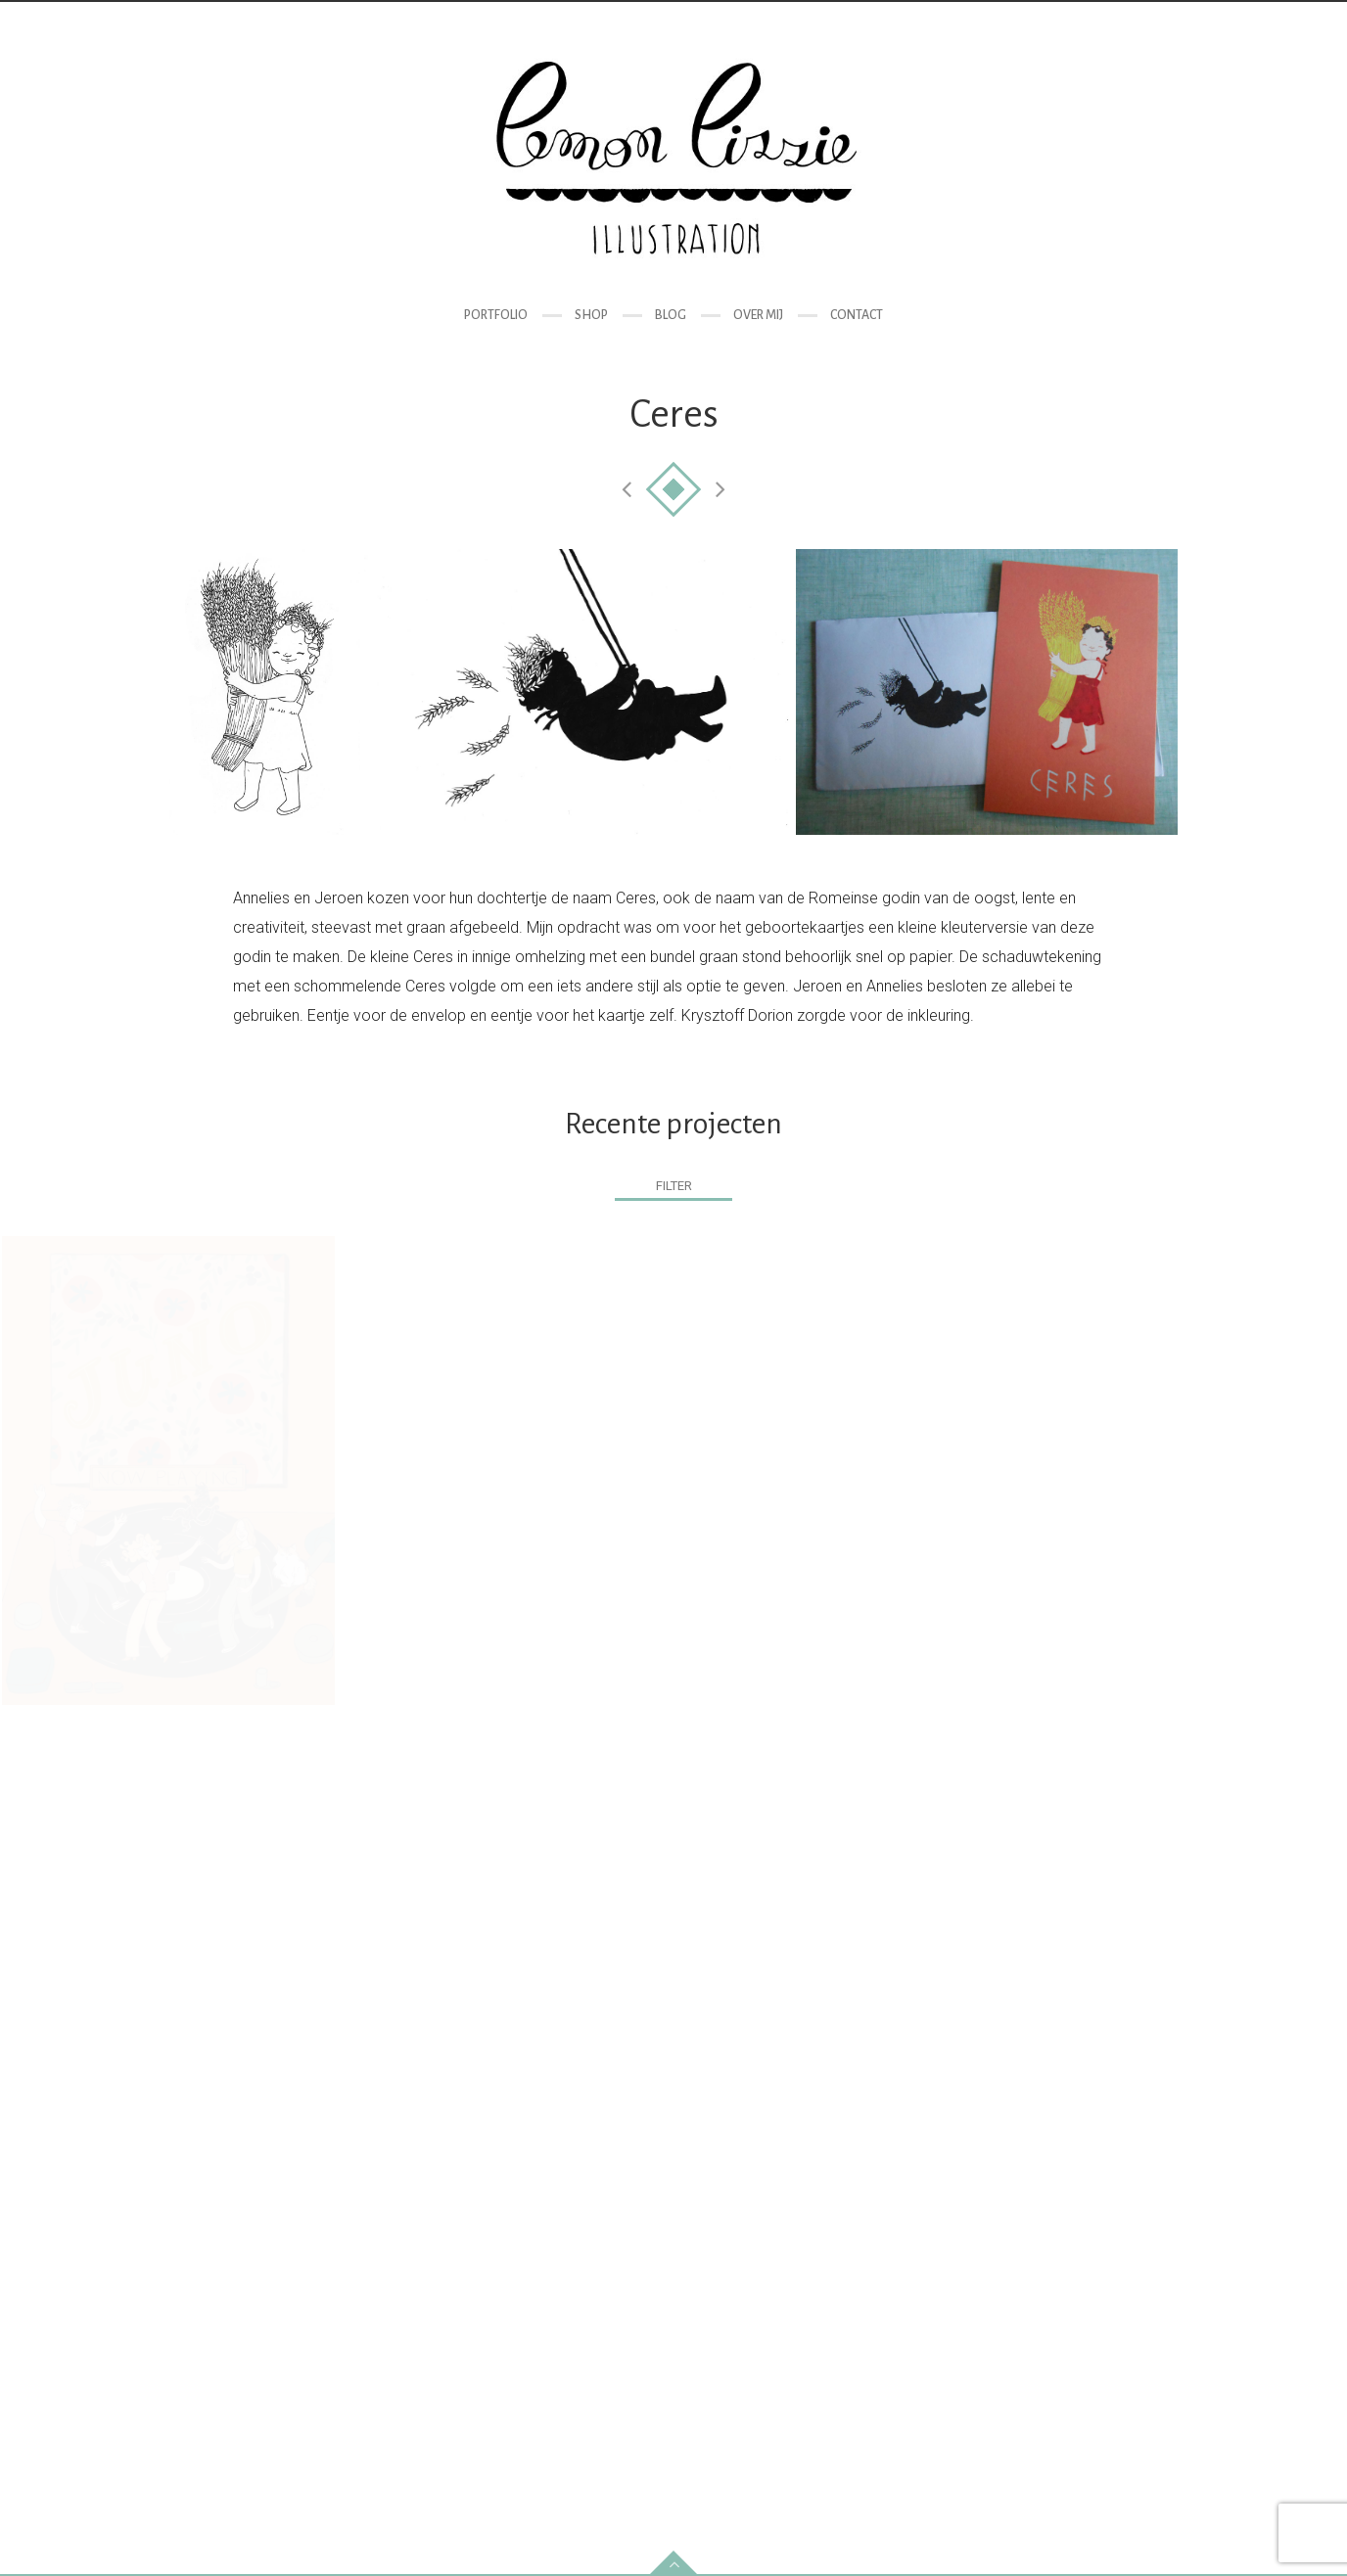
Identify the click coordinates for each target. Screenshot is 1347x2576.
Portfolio (496, 315)
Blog (670, 315)
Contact (856, 315)
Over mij (758, 315)
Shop (591, 315)
